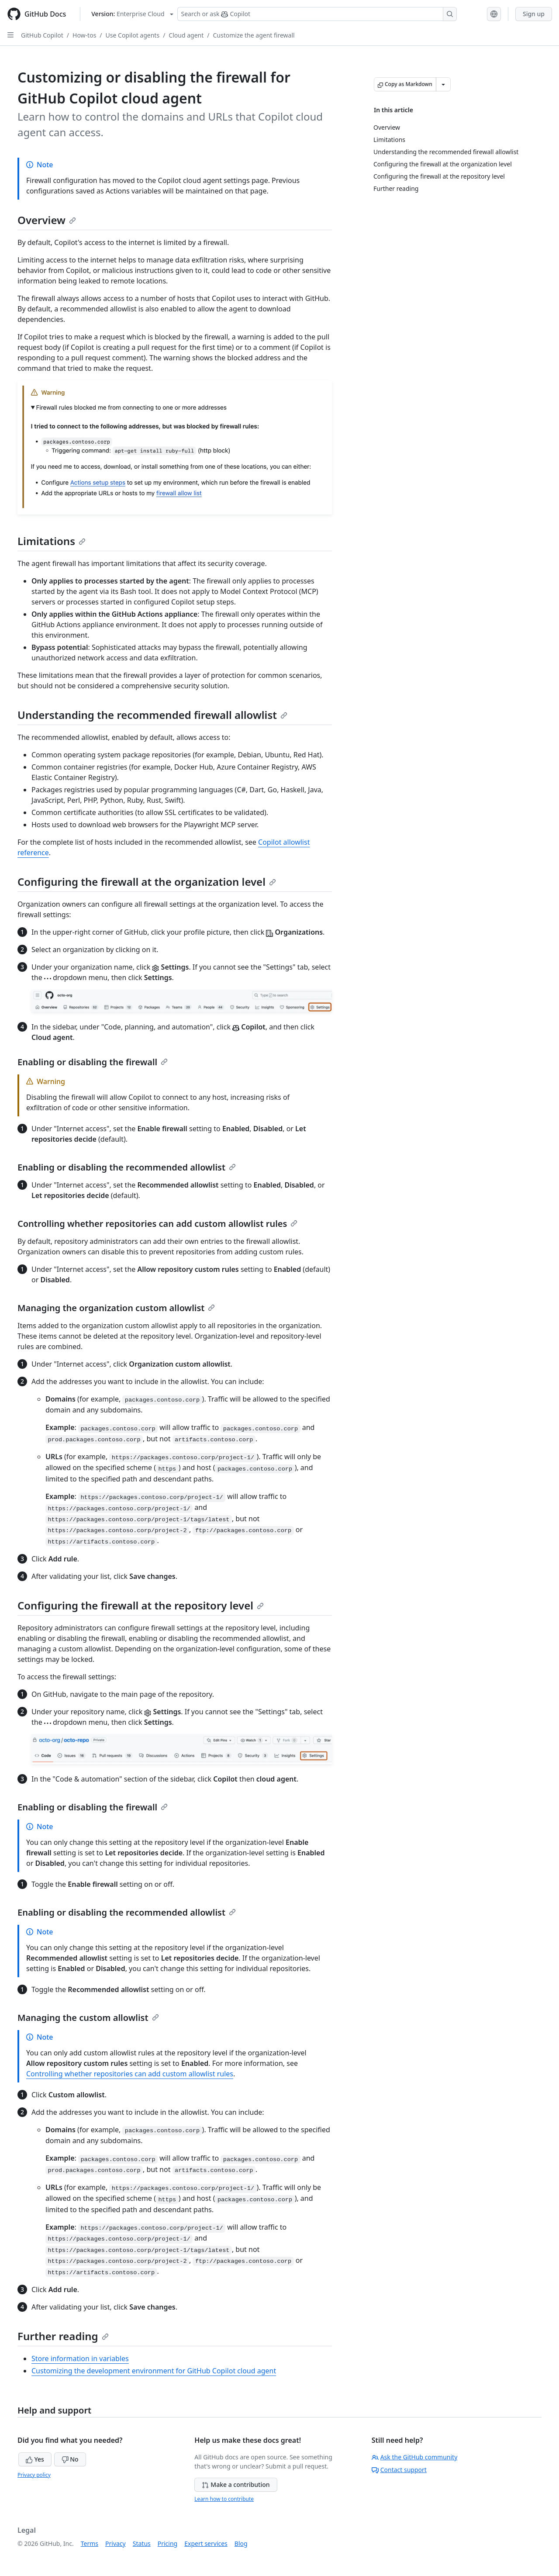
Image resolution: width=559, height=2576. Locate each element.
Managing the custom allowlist (88, 2018)
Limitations (51, 541)
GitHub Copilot (42, 35)
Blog (241, 2543)
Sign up (534, 14)
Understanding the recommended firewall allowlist (152, 715)
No (70, 2459)
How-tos (84, 35)
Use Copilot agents (133, 35)
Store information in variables (80, 2358)
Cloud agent (186, 35)
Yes (35, 2459)
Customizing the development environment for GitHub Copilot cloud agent (153, 2371)
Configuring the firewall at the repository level (140, 1605)
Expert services (206, 2543)
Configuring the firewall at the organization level (146, 881)
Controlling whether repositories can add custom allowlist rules (157, 1223)
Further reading (63, 2336)
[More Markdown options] (443, 84)
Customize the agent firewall (253, 35)
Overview (46, 220)
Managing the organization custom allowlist (116, 1308)
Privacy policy (34, 2475)
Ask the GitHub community (415, 2457)
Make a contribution (235, 2484)
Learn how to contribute (224, 2499)
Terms (89, 2543)
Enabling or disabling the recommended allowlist (126, 1167)
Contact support (399, 2470)
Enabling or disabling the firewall (92, 1062)
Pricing (167, 2543)
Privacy (115, 2543)
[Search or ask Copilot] (317, 14)
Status (142, 2543)
